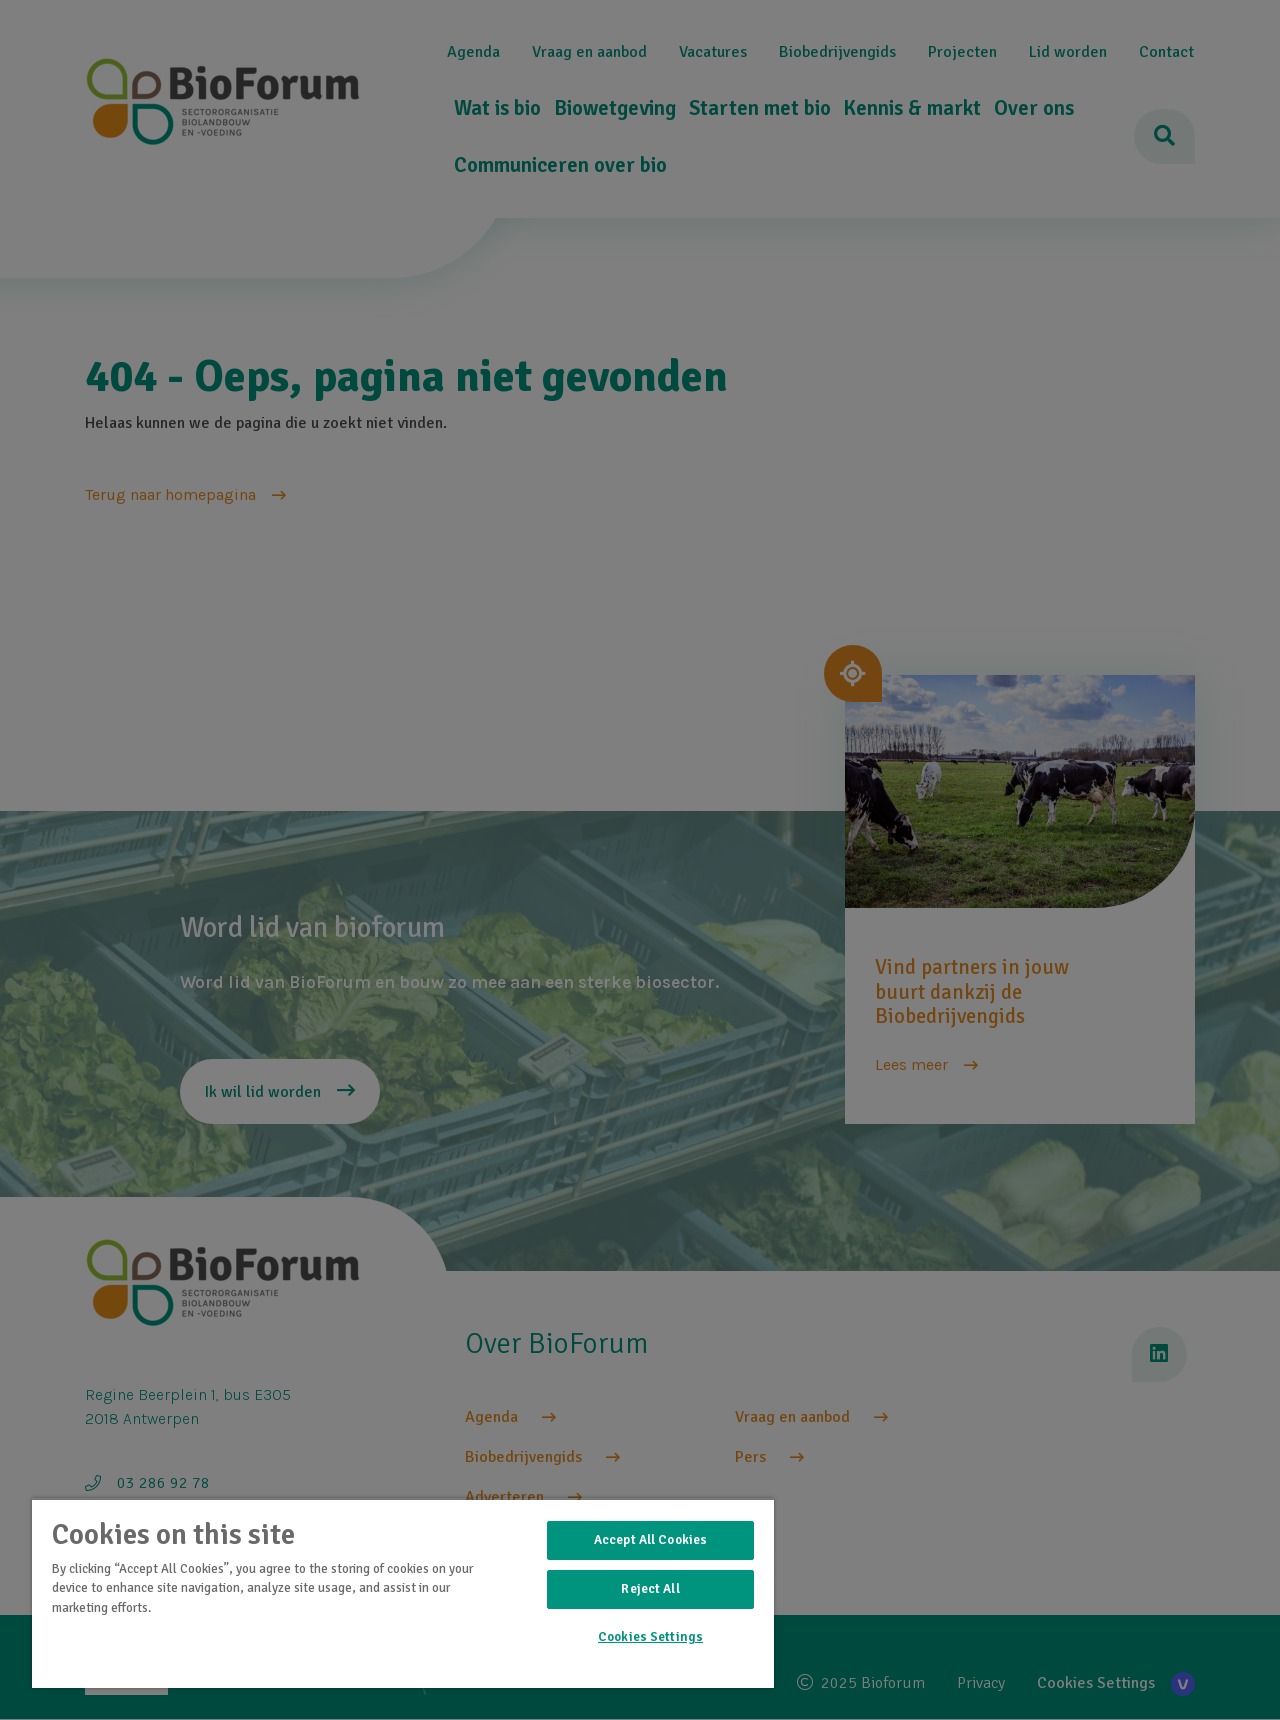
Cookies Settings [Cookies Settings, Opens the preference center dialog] (650, 1637)
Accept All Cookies (650, 1540)
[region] (403, 1593)
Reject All (650, 1589)
